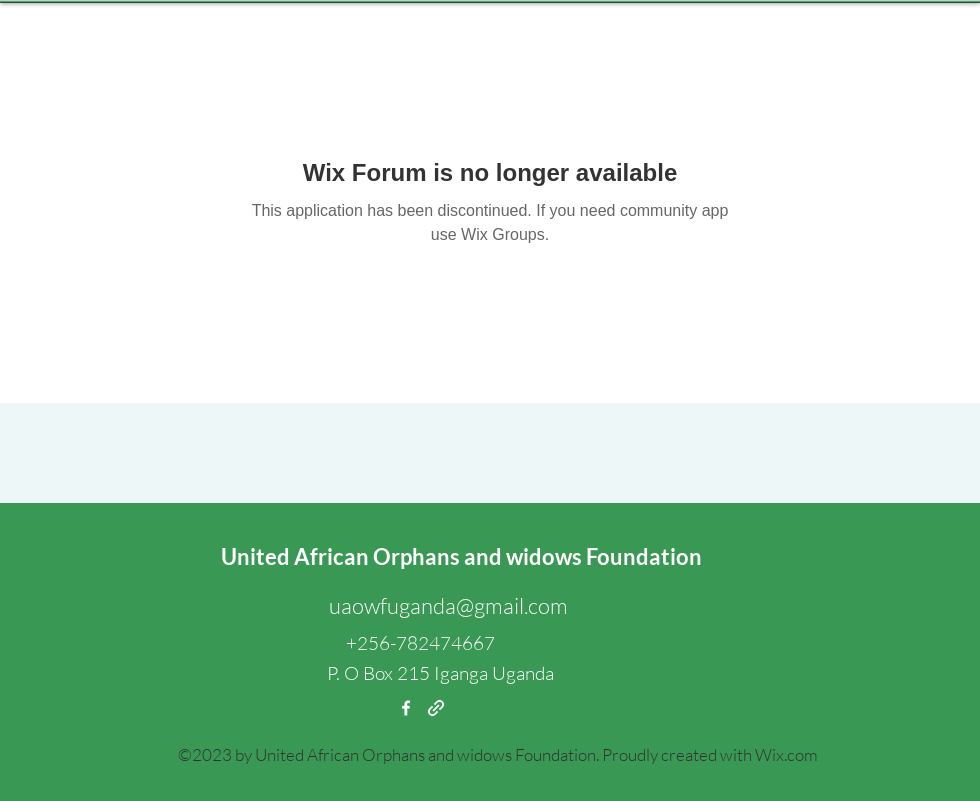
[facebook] (406, 708)
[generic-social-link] (436, 708)
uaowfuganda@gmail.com (448, 605)
